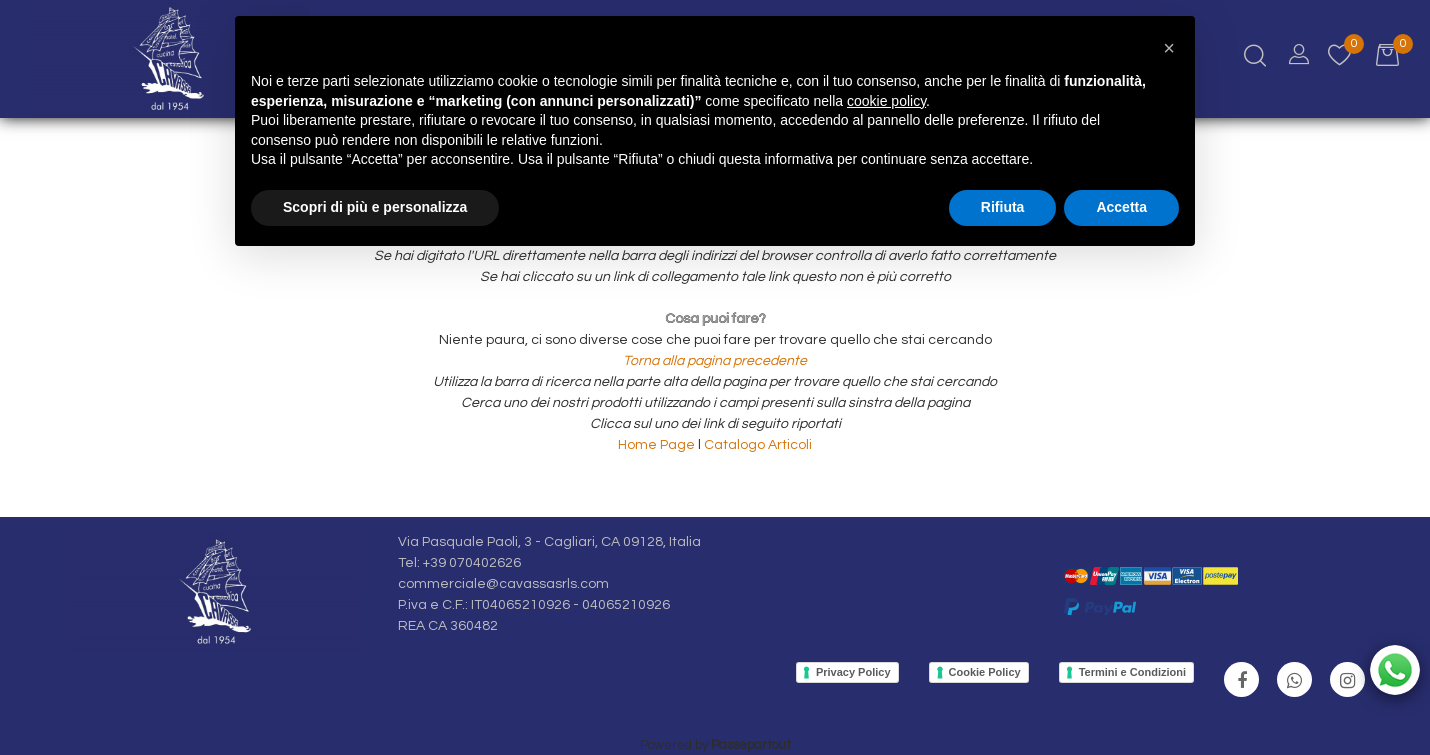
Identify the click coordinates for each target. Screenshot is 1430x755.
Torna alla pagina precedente (715, 361)
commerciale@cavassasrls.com (503, 584)
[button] (1169, 48)
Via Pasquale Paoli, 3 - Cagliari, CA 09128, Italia (549, 542)
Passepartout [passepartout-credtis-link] (751, 745)
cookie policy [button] (886, 101)
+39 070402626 (472, 563)
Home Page (658, 445)
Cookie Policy (985, 672)
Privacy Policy (853, 672)
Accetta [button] (1121, 207)
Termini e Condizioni (1132, 672)
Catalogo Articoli (758, 445)
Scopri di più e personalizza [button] (375, 207)
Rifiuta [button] (1003, 207)
